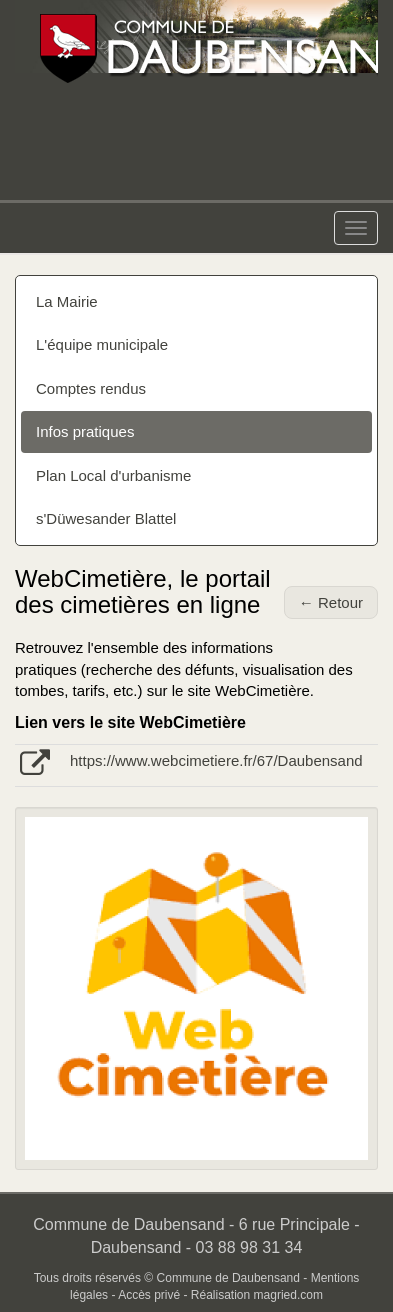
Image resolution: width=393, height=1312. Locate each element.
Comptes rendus (91, 388)
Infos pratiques (85, 431)
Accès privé (149, 1295)
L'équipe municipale (102, 344)
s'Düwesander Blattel (106, 518)
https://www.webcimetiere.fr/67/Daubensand (216, 760)
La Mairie (67, 301)
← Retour (331, 602)
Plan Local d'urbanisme (113, 475)
